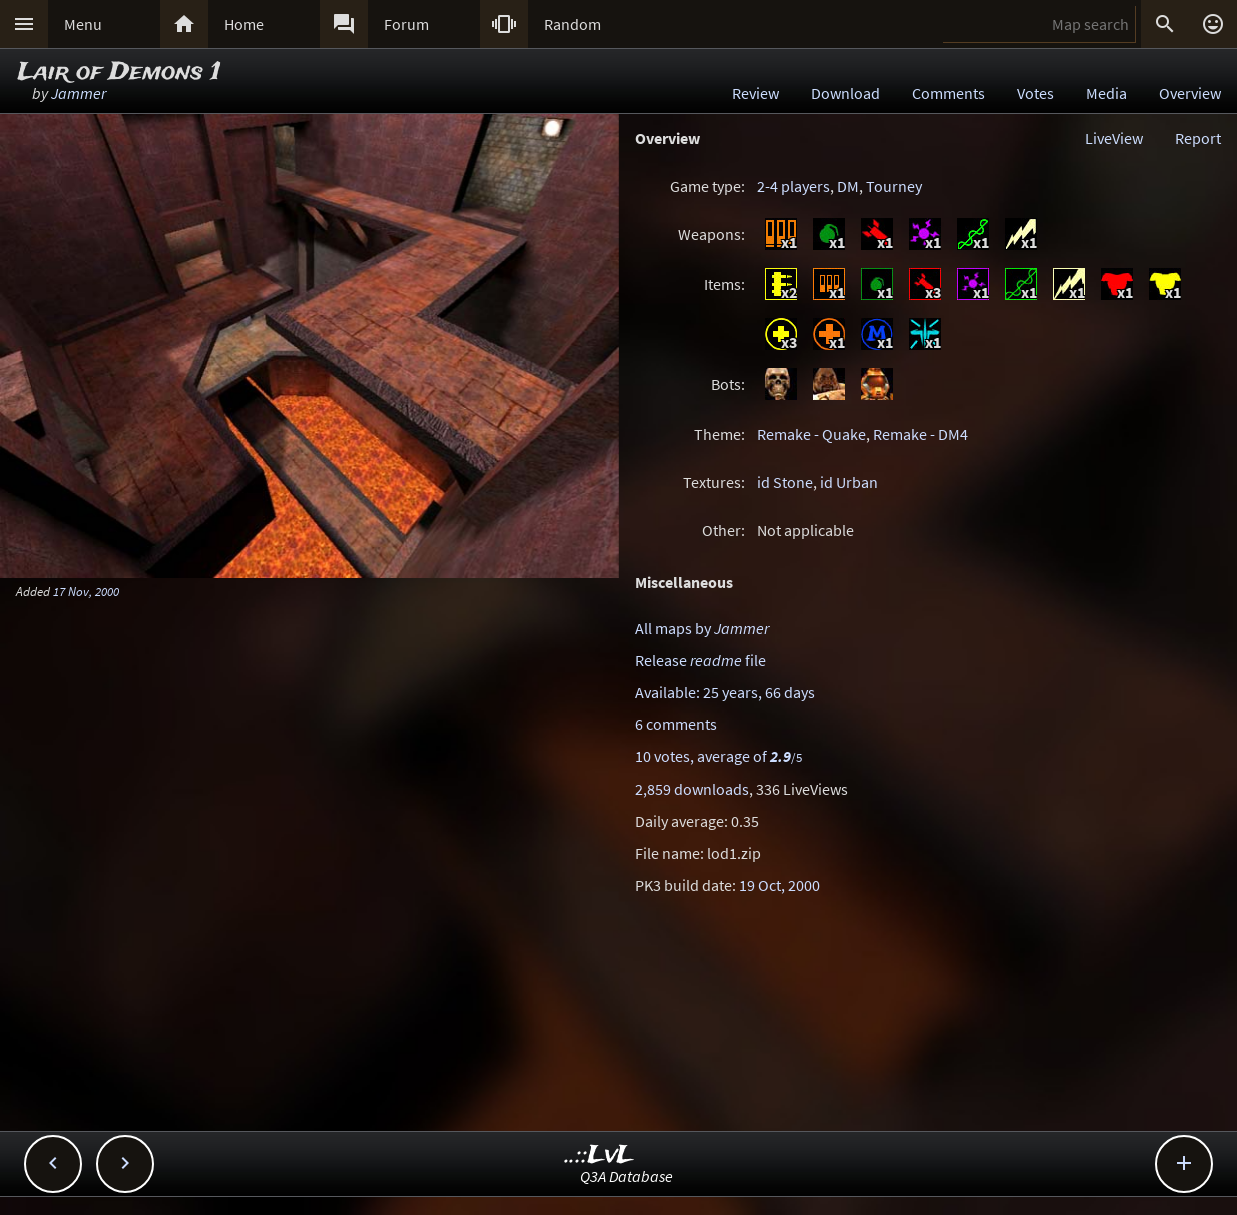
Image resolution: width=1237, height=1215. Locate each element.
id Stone (785, 482)
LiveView (1114, 138)
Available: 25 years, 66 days (725, 692)
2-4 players (793, 186)
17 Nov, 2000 (86, 591)
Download (845, 93)
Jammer (78, 93)
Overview (1190, 93)
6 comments (676, 724)
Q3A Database (626, 1176)
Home (244, 24)
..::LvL (599, 1155)
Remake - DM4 (920, 434)
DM (848, 186)
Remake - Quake (811, 434)
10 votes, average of (718, 756)
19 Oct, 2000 (779, 885)
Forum (406, 24)
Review (755, 93)
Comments (948, 93)
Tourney (894, 186)
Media (1106, 93)
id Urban (849, 482)
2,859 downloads (692, 789)
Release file (700, 660)
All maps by (702, 628)
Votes (1035, 93)
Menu (83, 24)
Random (572, 24)
